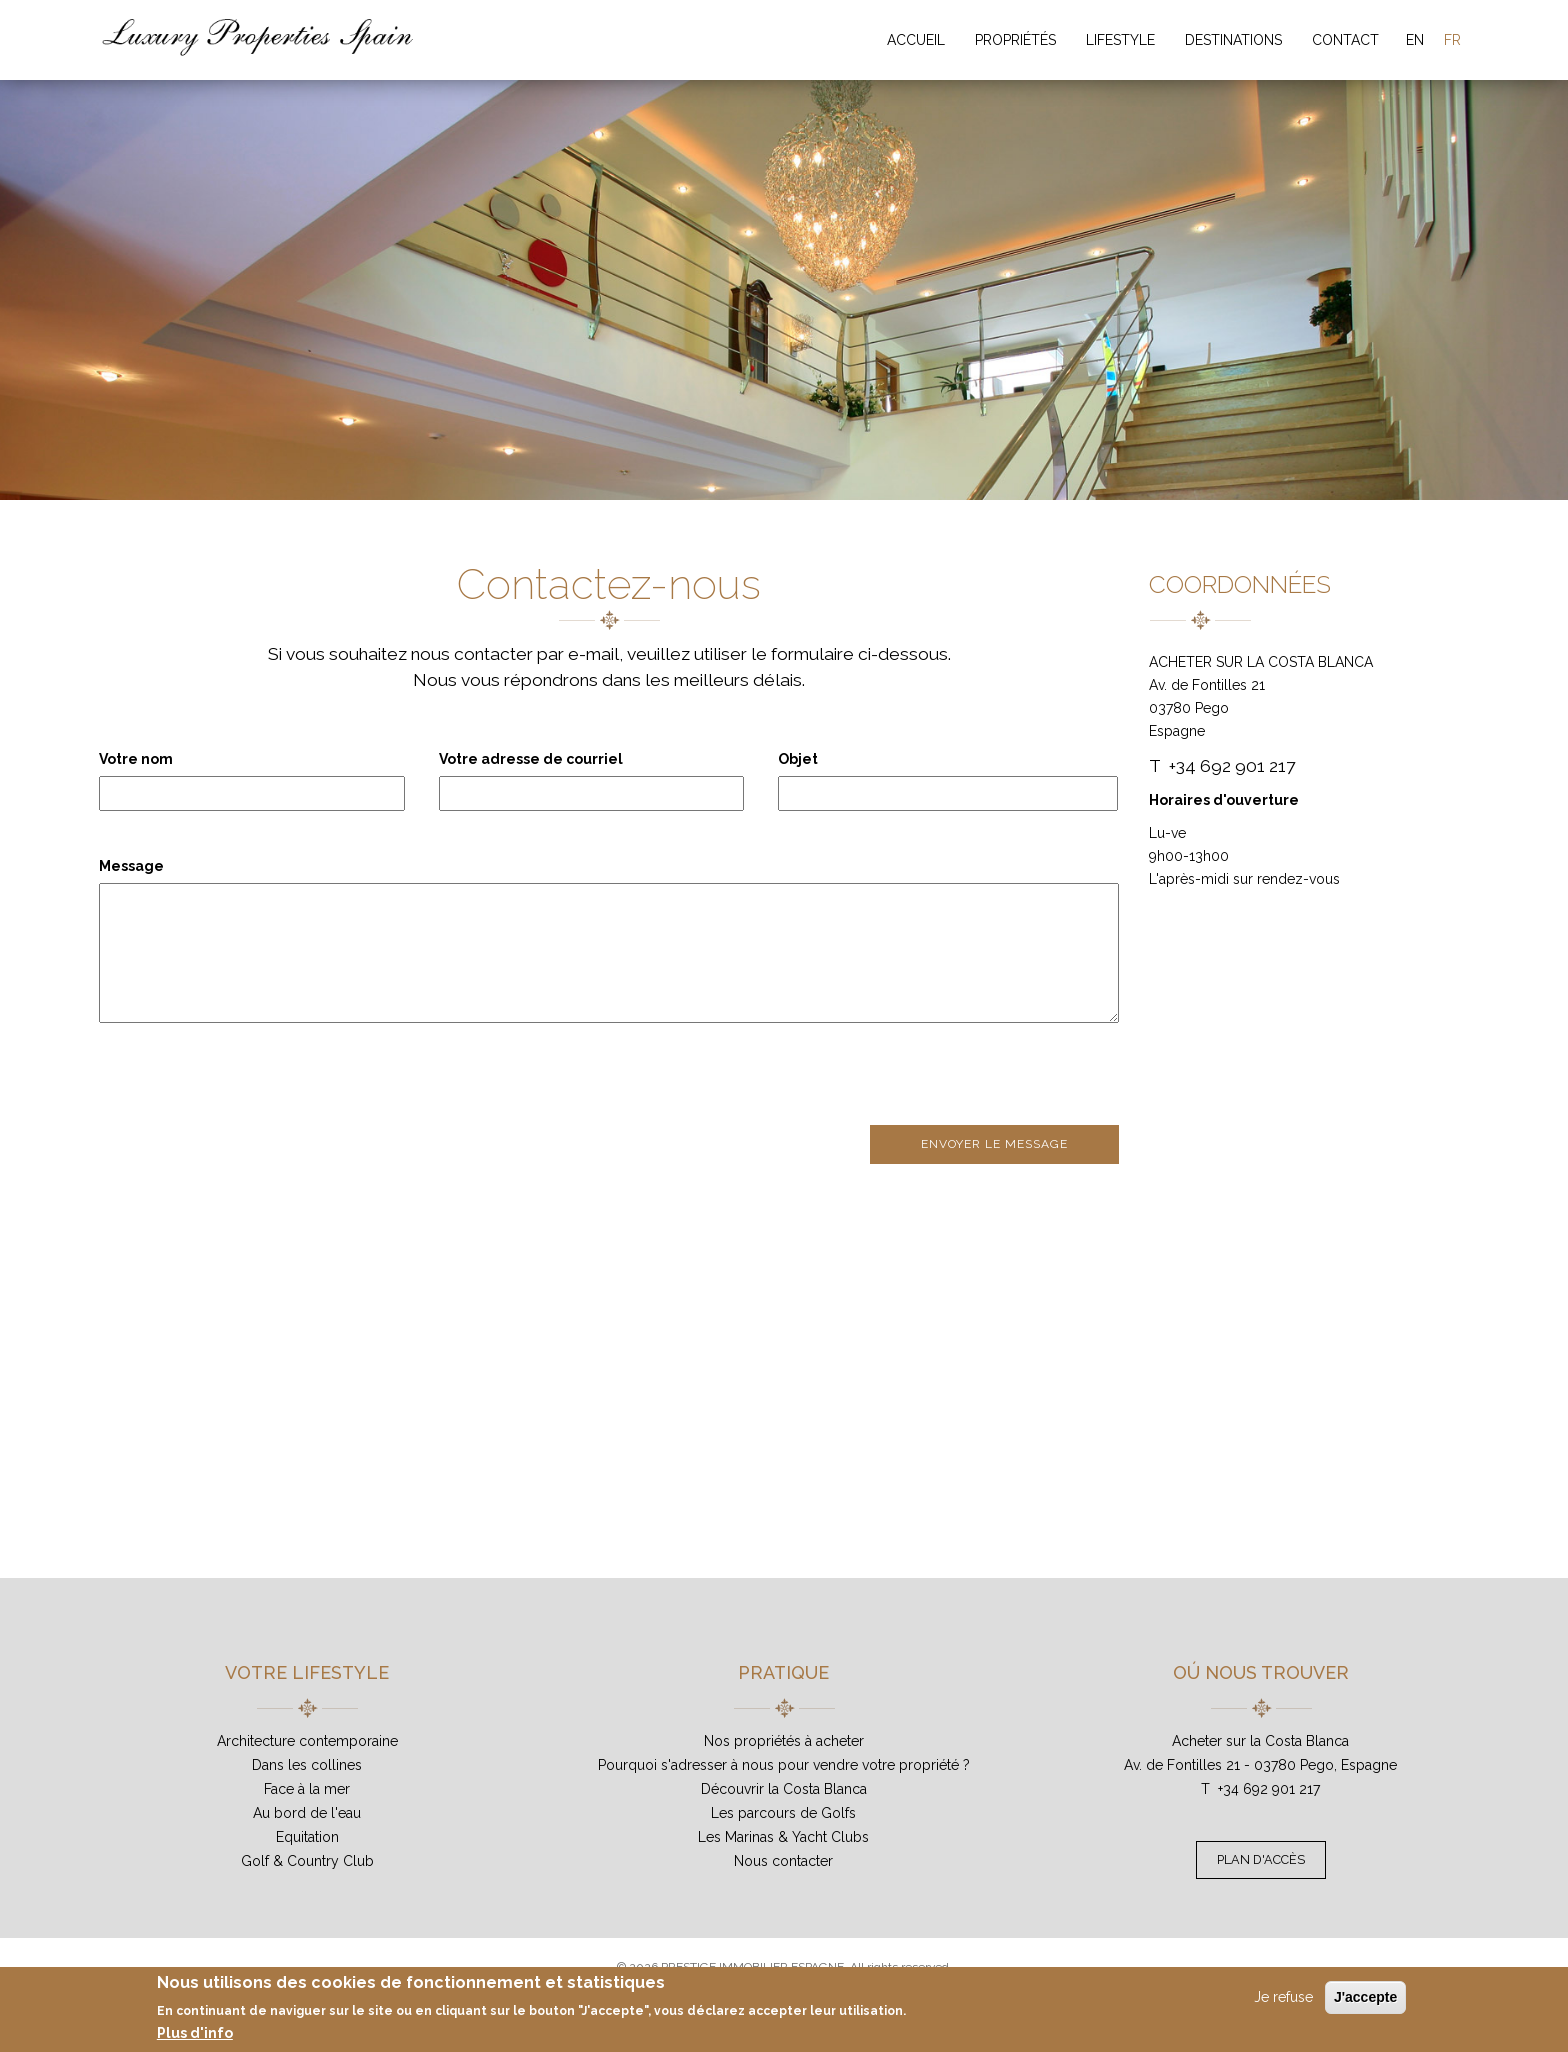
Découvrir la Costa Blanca (784, 1789)
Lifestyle (1120, 40)
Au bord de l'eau (307, 1813)
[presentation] (251, 1076)
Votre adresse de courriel (531, 759)
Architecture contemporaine (307, 1741)
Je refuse (1283, 1997)
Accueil (916, 40)
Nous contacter (783, 1861)
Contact (1345, 40)
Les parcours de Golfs (783, 1813)
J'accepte (1365, 1997)
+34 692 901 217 (1269, 1789)
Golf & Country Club (307, 1861)
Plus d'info (195, 2033)
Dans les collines (307, 1765)
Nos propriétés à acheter (784, 1741)
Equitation (307, 1837)
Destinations (1233, 40)
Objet (798, 759)
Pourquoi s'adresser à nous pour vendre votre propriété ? (784, 1765)
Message (131, 866)
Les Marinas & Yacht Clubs (783, 1837)
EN (1415, 40)
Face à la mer (307, 1789)
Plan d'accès (1261, 1859)
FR (1452, 40)
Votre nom (136, 759)
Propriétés (1015, 40)
